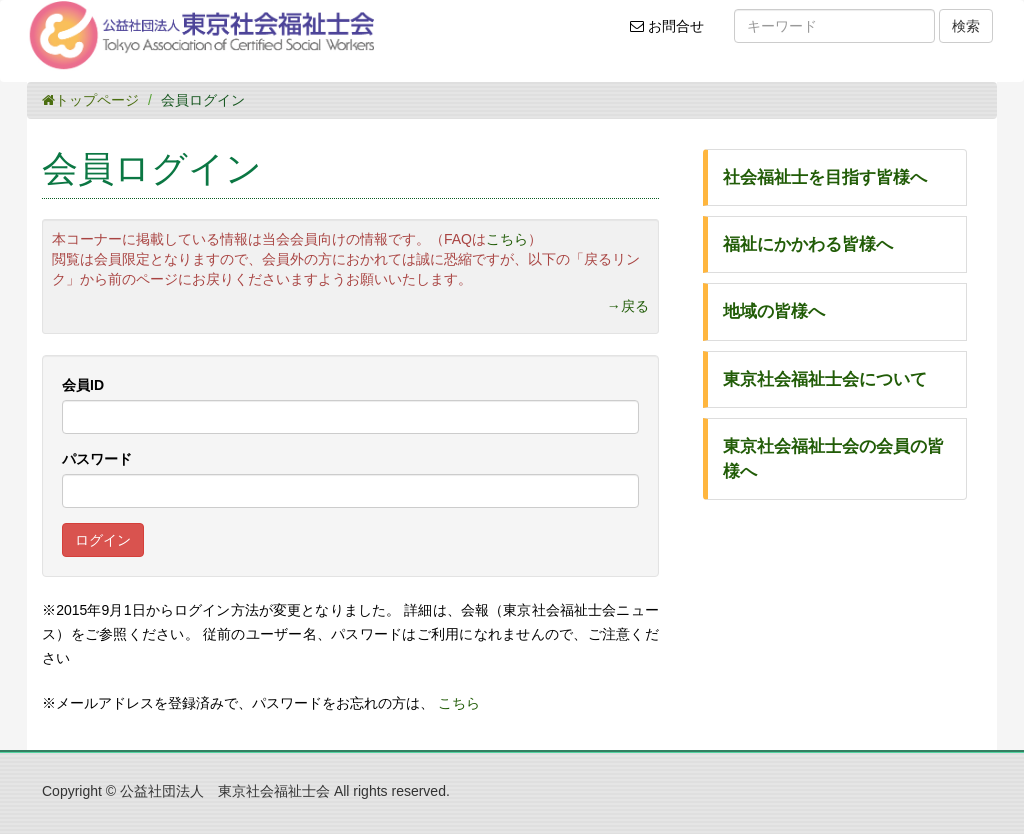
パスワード (97, 459)
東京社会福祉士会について (825, 379)
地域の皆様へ (774, 311)
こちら (507, 239)
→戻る (628, 306)
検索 (966, 26)
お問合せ (673, 33)
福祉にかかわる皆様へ (808, 244)
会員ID (83, 385)
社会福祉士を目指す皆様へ (825, 177)
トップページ (90, 100)
